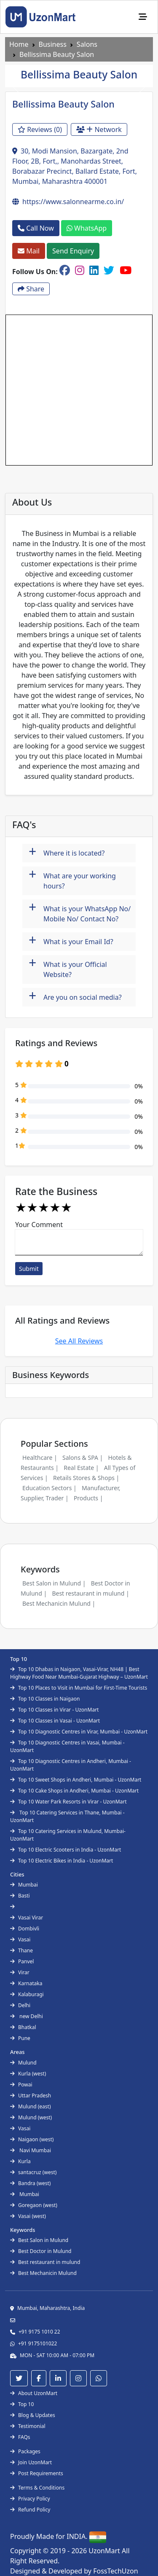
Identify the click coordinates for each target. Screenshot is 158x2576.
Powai (21, 2084)
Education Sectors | (49, 1488)
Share (31, 288)
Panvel (22, 1961)
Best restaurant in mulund (45, 2262)
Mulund (23, 2062)
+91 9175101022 (37, 2343)
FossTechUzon (115, 2571)
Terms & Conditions (37, 2487)
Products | (88, 1498)
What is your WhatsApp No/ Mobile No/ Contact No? (80, 911)
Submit (29, 1269)
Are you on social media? (75, 996)
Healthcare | (39, 1458)
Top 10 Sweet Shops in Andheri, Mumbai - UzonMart (75, 1779)
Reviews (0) (40, 129)
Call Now (36, 228)
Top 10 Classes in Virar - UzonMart (54, 1709)
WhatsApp (87, 228)
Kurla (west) (28, 2073)
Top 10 (22, 2404)
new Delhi (26, 2016)
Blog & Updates (32, 2415)
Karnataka (26, 1983)
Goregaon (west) (33, 2205)
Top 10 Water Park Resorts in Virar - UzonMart (68, 1801)
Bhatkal (23, 2027)
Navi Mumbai (30, 2150)
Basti (20, 1895)
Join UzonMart (31, 2462)
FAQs (20, 2437)
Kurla (20, 2161)
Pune (20, 2038)
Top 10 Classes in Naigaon (45, 1698)
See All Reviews (79, 1341)
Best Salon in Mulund (39, 2240)
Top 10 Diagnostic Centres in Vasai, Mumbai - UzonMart (67, 1746)
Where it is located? (66, 852)
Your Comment (39, 1224)
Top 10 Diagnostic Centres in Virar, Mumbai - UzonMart (78, 1731)
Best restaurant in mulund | (90, 1593)
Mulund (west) (31, 2117)
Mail (29, 251)
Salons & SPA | (82, 1458)
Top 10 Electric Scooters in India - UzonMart (65, 1849)
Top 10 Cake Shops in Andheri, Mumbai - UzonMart (74, 1790)
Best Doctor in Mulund (40, 2251)
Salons (87, 44)
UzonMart (105, 2550)
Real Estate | (81, 1468)
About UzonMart (33, 2393)
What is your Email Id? (71, 940)
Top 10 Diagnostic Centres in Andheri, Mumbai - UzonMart (70, 1765)
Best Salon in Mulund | (54, 1583)
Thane (21, 1950)
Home (19, 44)
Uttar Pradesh (30, 2095)
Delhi (20, 2005)
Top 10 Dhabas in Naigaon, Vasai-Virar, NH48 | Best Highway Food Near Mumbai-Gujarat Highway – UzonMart (79, 1673)
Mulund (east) (30, 2106)
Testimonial (28, 2426)
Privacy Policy (30, 2498)
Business (53, 44)
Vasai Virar (26, 1917)
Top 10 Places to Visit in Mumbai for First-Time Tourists (78, 1687)
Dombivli (24, 1928)
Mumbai (24, 1884)
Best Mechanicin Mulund (43, 2273)
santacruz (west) (33, 2172)
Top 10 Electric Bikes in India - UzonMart (61, 1860)
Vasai (20, 1939)
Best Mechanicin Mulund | (58, 1603)
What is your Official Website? (68, 967)
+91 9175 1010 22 (39, 2331)
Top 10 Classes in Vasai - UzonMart (55, 1720)
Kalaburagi (27, 1994)
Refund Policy (30, 2509)
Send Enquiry (73, 251)
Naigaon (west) (32, 2139)
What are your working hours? (72, 879)
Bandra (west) (30, 2183)
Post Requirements (36, 2473)
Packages (25, 2451)
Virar (19, 1972)
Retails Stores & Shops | (86, 1478)
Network (99, 129)
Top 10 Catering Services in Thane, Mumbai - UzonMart (67, 1816)
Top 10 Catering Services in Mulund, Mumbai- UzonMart (68, 1835)
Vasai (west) (28, 2216)
